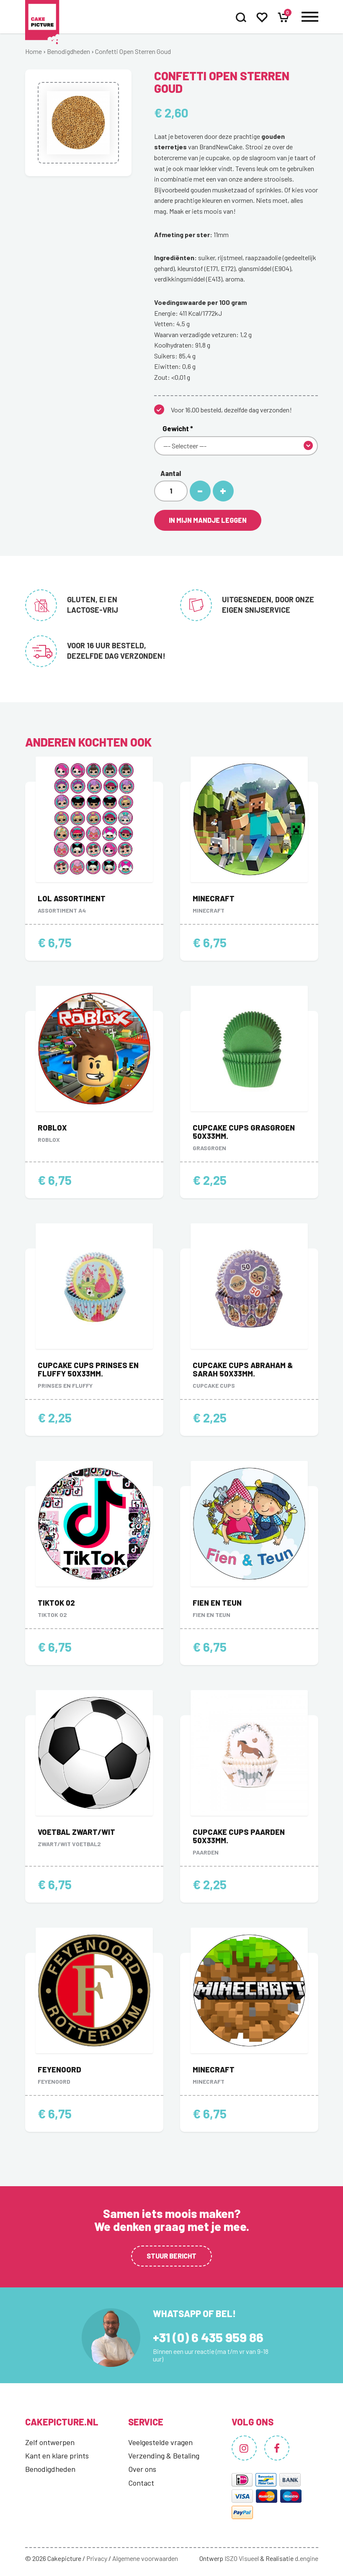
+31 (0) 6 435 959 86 (208, 2337)
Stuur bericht (171, 2256)
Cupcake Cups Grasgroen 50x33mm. (244, 1132)
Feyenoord (59, 2069)
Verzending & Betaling (163, 2455)
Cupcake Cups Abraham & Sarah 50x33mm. (243, 1369)
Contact (141, 2482)
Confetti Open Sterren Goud (133, 51)
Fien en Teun (217, 1602)
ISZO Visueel (241, 2558)
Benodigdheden (68, 51)
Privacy (96, 2558)
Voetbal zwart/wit (76, 1832)
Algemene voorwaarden (145, 2558)
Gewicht (177, 428)
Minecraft (214, 898)
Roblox (52, 1127)
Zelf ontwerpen (50, 2442)
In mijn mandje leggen (208, 520)
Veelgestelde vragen (160, 2442)
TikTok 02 (56, 1602)
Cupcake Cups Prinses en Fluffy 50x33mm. (88, 1369)
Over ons (142, 2469)
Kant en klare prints (57, 2455)
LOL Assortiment (72, 898)
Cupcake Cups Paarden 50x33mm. (239, 1836)
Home (33, 51)
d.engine (306, 2558)
